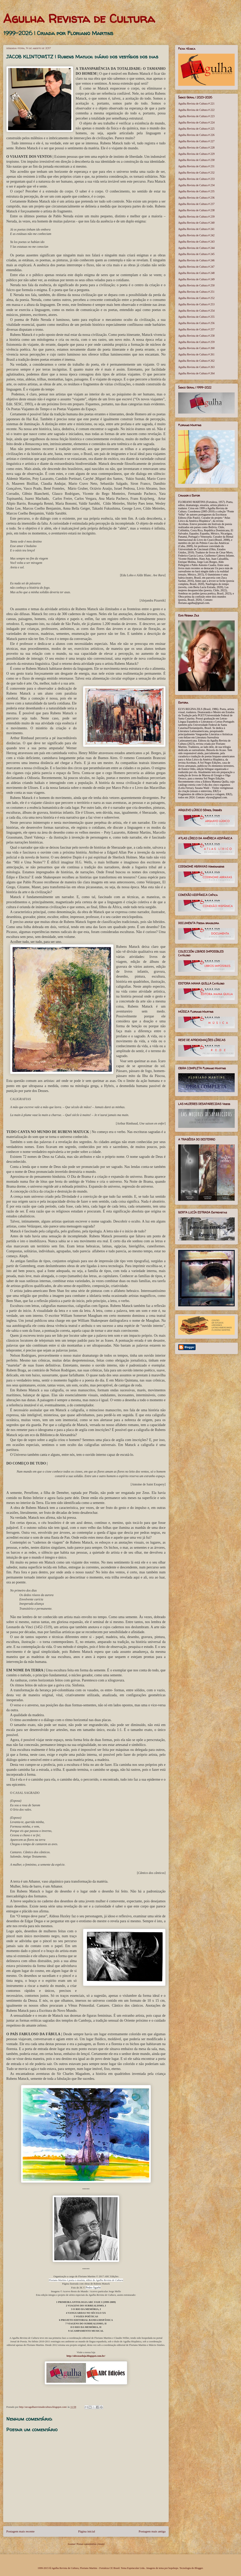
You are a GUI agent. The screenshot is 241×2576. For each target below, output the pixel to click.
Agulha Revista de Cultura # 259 (196, 342)
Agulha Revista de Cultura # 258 (196, 335)
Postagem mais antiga (152, 2531)
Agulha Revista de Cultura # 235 (196, 191)
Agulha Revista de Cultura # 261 (196, 354)
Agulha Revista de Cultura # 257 (196, 329)
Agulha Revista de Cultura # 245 (196, 254)
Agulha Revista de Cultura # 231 (196, 166)
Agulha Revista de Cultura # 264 (196, 373)
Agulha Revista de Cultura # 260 (196, 348)
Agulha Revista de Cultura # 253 (196, 304)
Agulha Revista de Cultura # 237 (196, 204)
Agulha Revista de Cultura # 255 (196, 316)
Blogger (199, 2568)
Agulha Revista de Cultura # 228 (196, 147)
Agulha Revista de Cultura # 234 (196, 185)
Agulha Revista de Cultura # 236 (196, 197)
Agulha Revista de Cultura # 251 (196, 291)
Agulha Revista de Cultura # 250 (196, 285)
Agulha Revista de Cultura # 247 (196, 266)
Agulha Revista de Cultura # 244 (196, 248)
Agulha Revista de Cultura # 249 (196, 279)
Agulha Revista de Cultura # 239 (196, 216)
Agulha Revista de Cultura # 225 (196, 128)
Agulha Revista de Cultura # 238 (196, 210)
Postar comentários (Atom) (90, 2543)
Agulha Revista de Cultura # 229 (196, 153)
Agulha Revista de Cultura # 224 (196, 122)
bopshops (173, 2568)
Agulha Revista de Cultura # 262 (196, 360)
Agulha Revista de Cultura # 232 (196, 172)
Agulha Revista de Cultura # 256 (196, 323)
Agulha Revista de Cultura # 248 (196, 273)
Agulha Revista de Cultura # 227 (196, 141)
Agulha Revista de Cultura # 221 (196, 103)
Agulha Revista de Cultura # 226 (196, 135)
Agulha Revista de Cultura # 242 (196, 235)
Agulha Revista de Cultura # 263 (196, 367)
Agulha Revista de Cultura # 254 (196, 310)
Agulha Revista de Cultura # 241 (196, 229)
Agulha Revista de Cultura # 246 (196, 260)
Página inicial (86, 2531)
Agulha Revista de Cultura (79, 18)
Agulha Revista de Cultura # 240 (196, 222)
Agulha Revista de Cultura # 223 (196, 116)
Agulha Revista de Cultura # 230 (196, 160)
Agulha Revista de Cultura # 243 (196, 241)
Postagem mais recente (20, 2531)
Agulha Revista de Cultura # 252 (196, 298)
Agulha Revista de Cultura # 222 (196, 109)
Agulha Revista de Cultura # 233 (196, 178)
